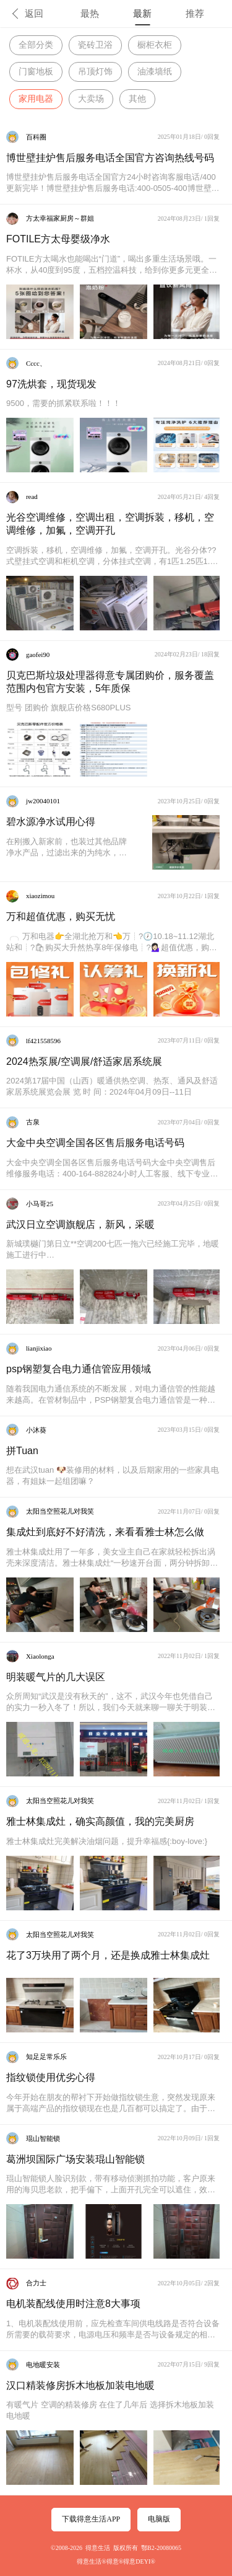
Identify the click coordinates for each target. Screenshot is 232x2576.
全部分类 (36, 45)
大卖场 (91, 99)
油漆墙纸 (154, 71)
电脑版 (159, 2519)
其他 (137, 99)
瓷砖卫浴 (95, 45)
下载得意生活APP (91, 2519)
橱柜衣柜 (154, 45)
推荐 (195, 14)
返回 (34, 14)
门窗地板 (36, 71)
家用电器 (36, 99)
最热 (89, 14)
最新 (142, 14)
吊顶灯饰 (95, 71)
